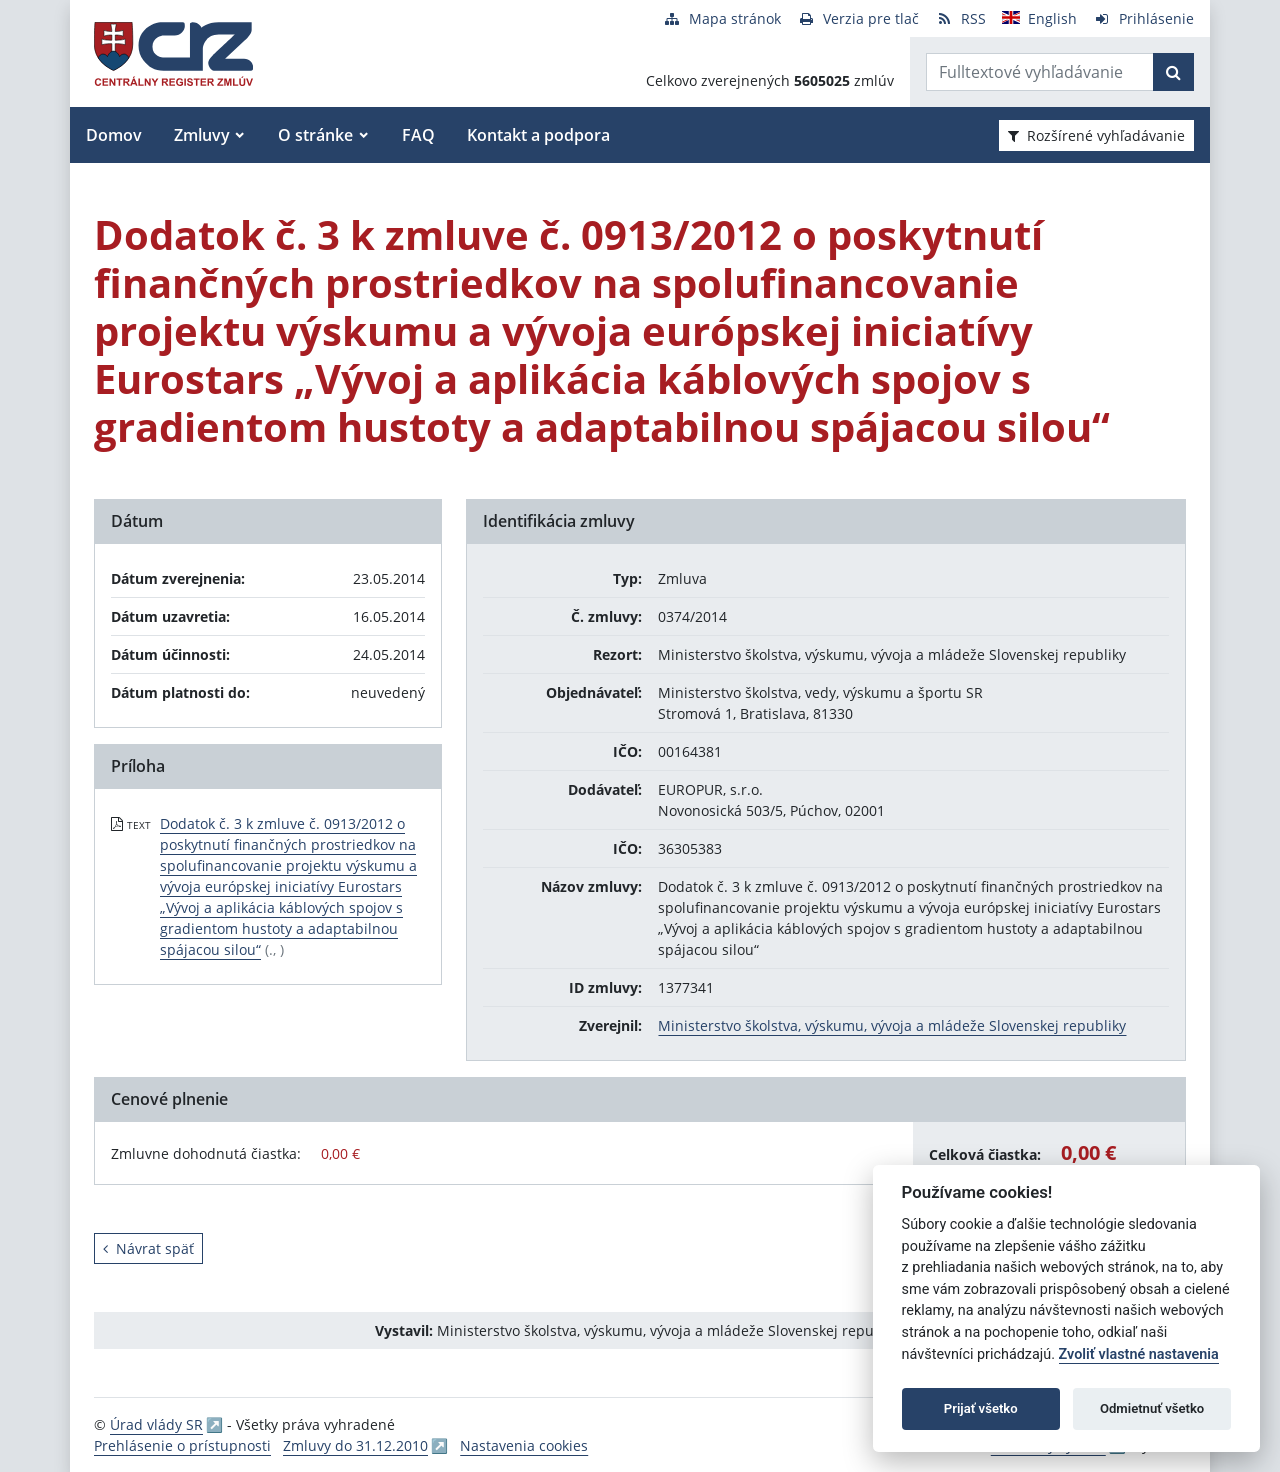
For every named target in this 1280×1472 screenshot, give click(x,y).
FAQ (418, 135)
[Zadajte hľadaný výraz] (1040, 72)
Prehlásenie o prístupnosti (182, 1445)
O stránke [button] (315, 135)
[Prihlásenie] (1143, 18)
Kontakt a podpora (538, 135)
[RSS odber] (960, 18)
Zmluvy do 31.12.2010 (355, 1445)
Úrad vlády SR (156, 1424)
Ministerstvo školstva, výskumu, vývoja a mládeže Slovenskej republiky (892, 1025)
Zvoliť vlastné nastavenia (1139, 1354)
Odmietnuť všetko (1152, 1408)
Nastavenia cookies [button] (524, 1445)
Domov (114, 135)
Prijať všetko (981, 1408)
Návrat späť (148, 1248)
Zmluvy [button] (202, 135)
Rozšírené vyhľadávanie (1096, 135)
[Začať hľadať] (1173, 72)
